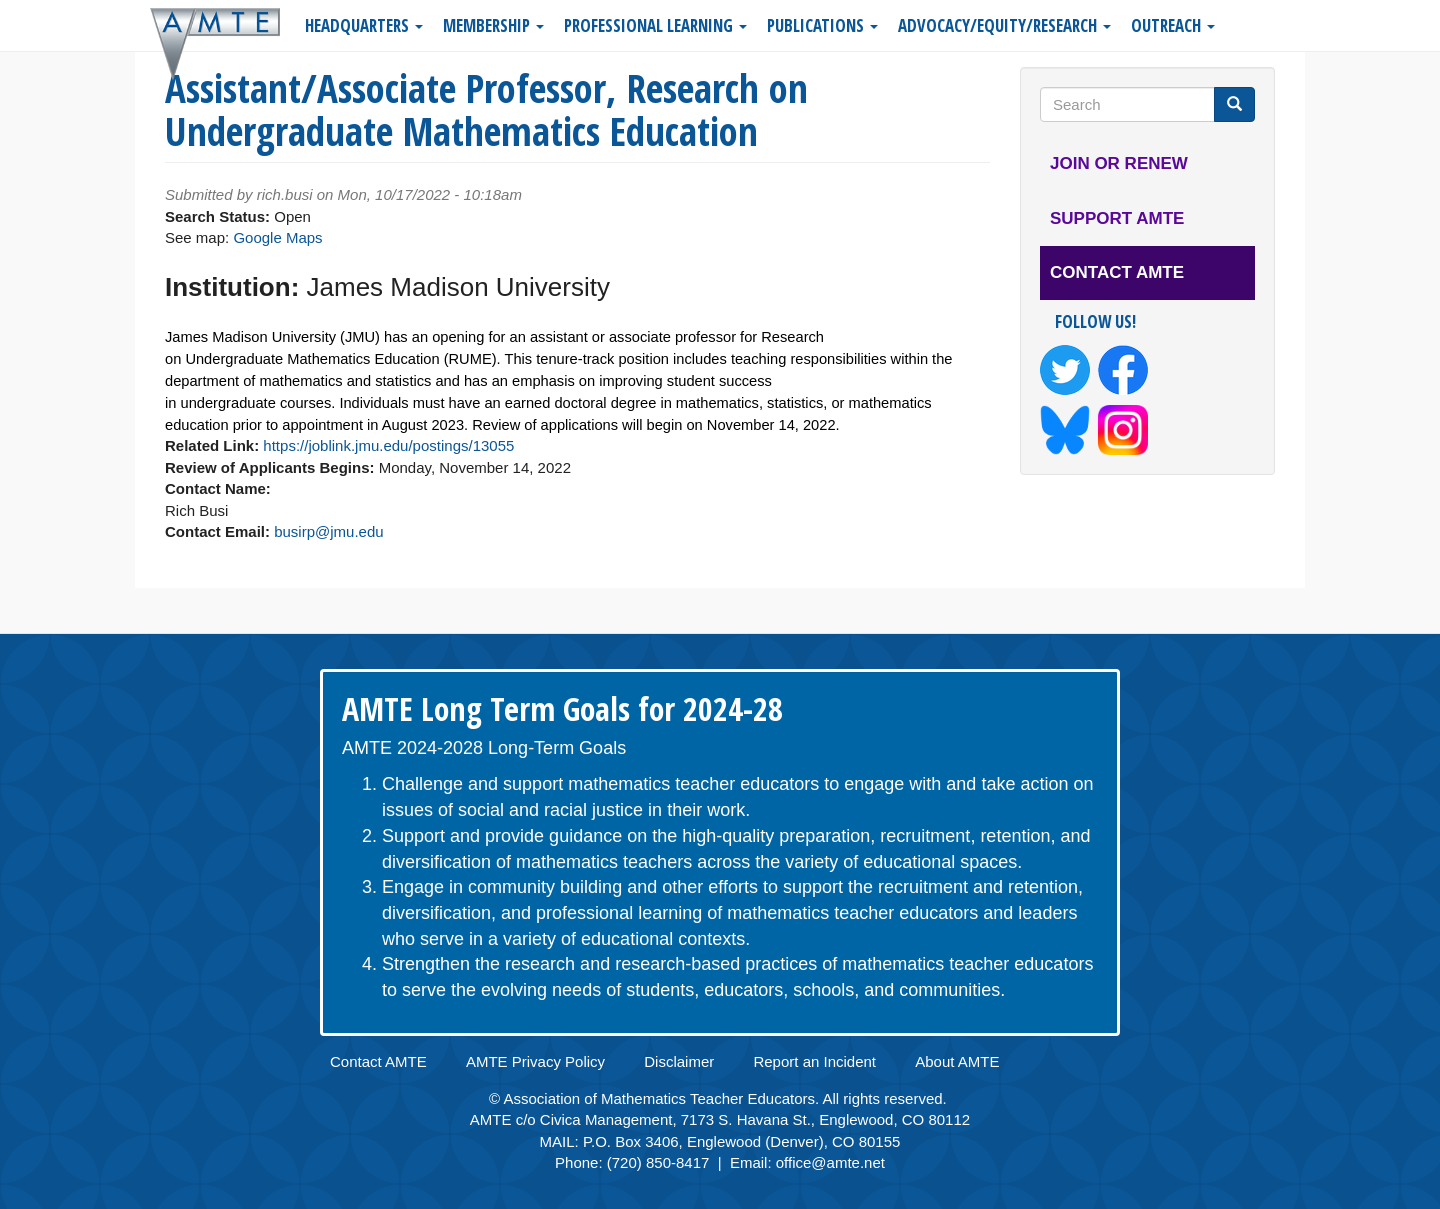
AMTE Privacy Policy (535, 1061)
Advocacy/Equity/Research (1004, 25)
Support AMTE (1117, 218)
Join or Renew (1119, 163)
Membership (493, 25)
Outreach (1173, 25)
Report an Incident (814, 1061)
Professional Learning (655, 25)
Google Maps (277, 237)
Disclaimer (679, 1061)
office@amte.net (830, 1162)
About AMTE (957, 1061)
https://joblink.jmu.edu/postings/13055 (388, 445)
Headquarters (364, 25)
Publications (822, 25)
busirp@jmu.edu (328, 531)
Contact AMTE (1117, 272)
